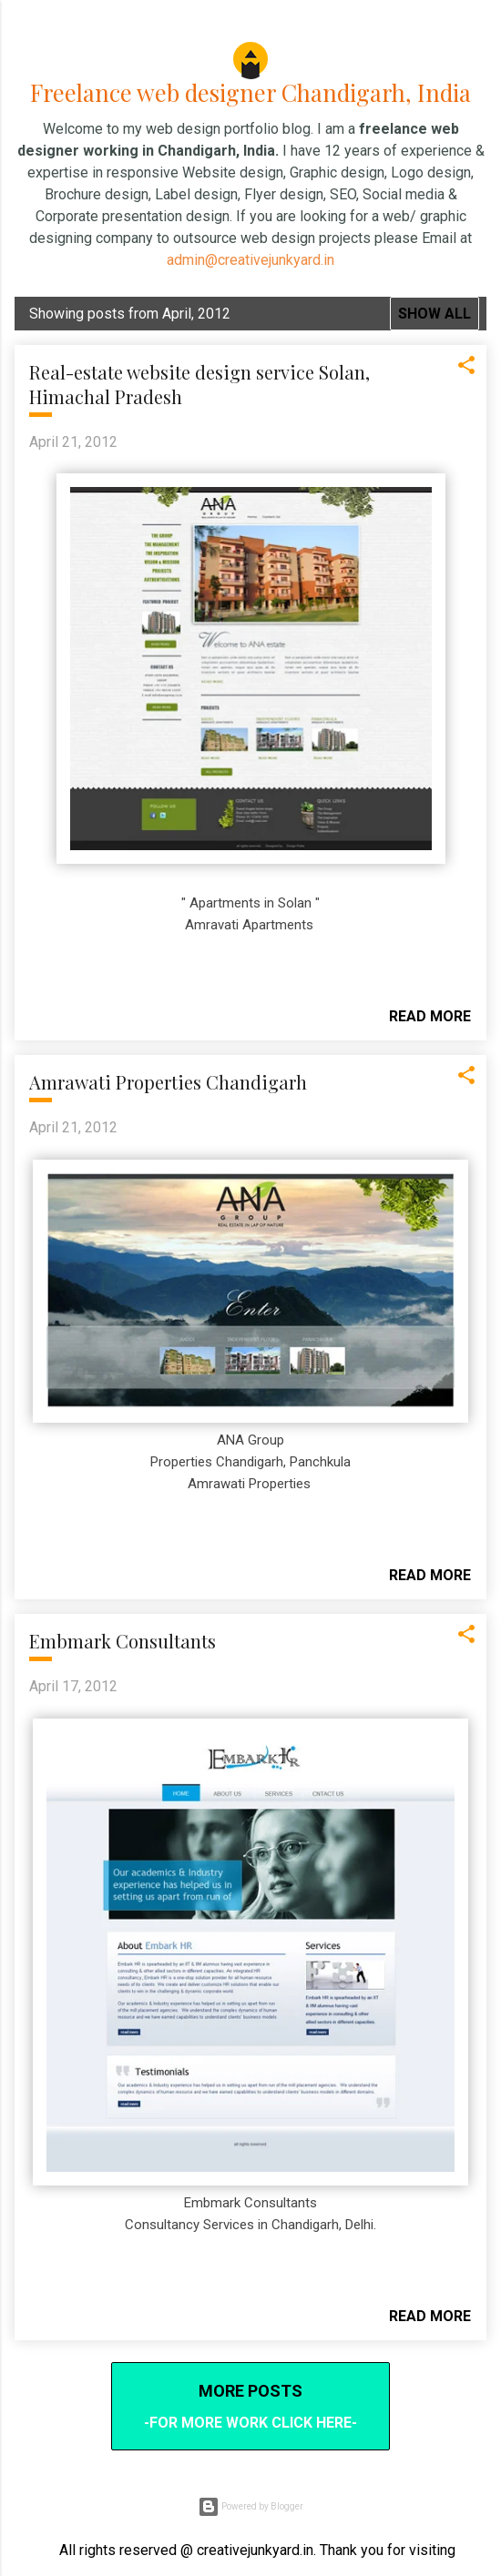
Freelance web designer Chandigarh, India (251, 87)
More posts (250, 2381)
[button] (466, 361)
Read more (430, 1008)
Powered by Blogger (250, 2498)
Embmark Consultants (122, 1632)
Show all (434, 304)
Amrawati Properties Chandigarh (168, 1073)
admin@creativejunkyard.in (250, 250)
